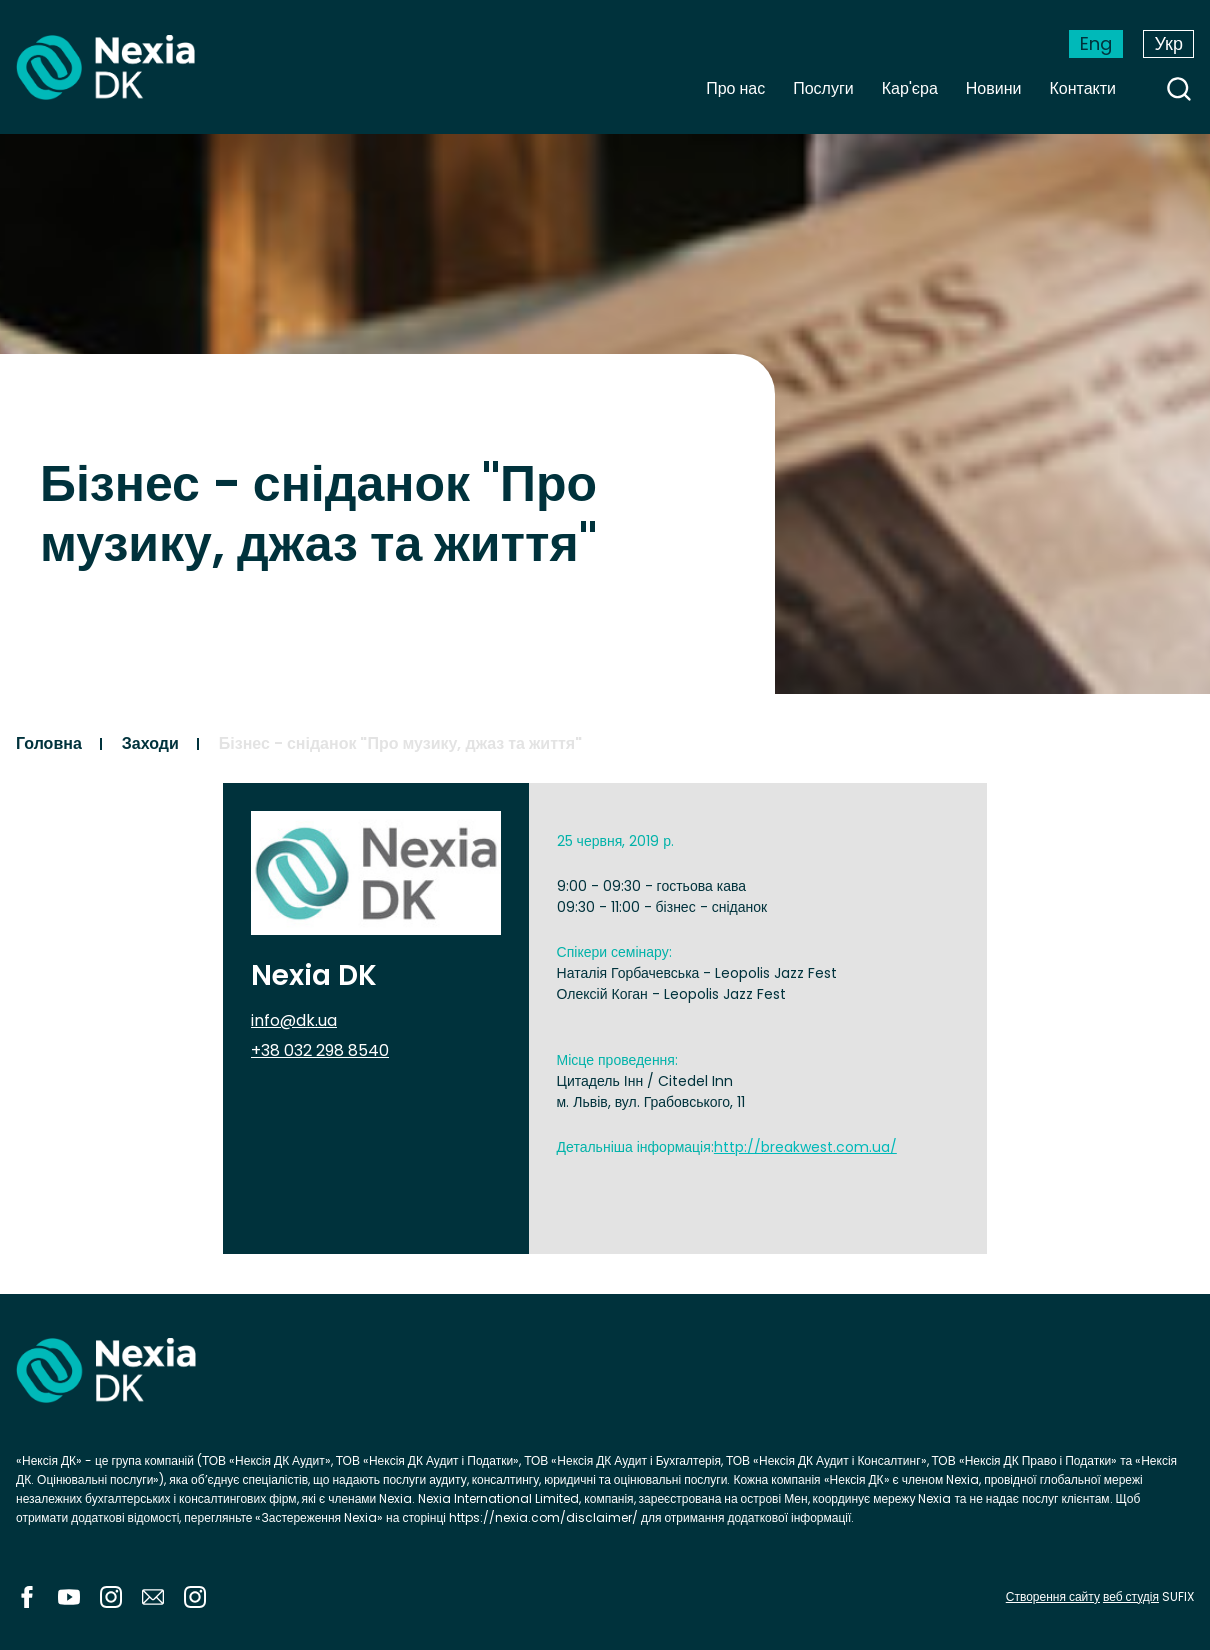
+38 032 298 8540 (320, 1050)
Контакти (1082, 88)
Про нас (735, 88)
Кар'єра (910, 88)
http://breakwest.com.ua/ (805, 1147)
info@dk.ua (294, 1020)
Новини (994, 88)
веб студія (1131, 1596)
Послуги (823, 88)
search (1179, 89)
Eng (1096, 43)
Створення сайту (1053, 1596)
